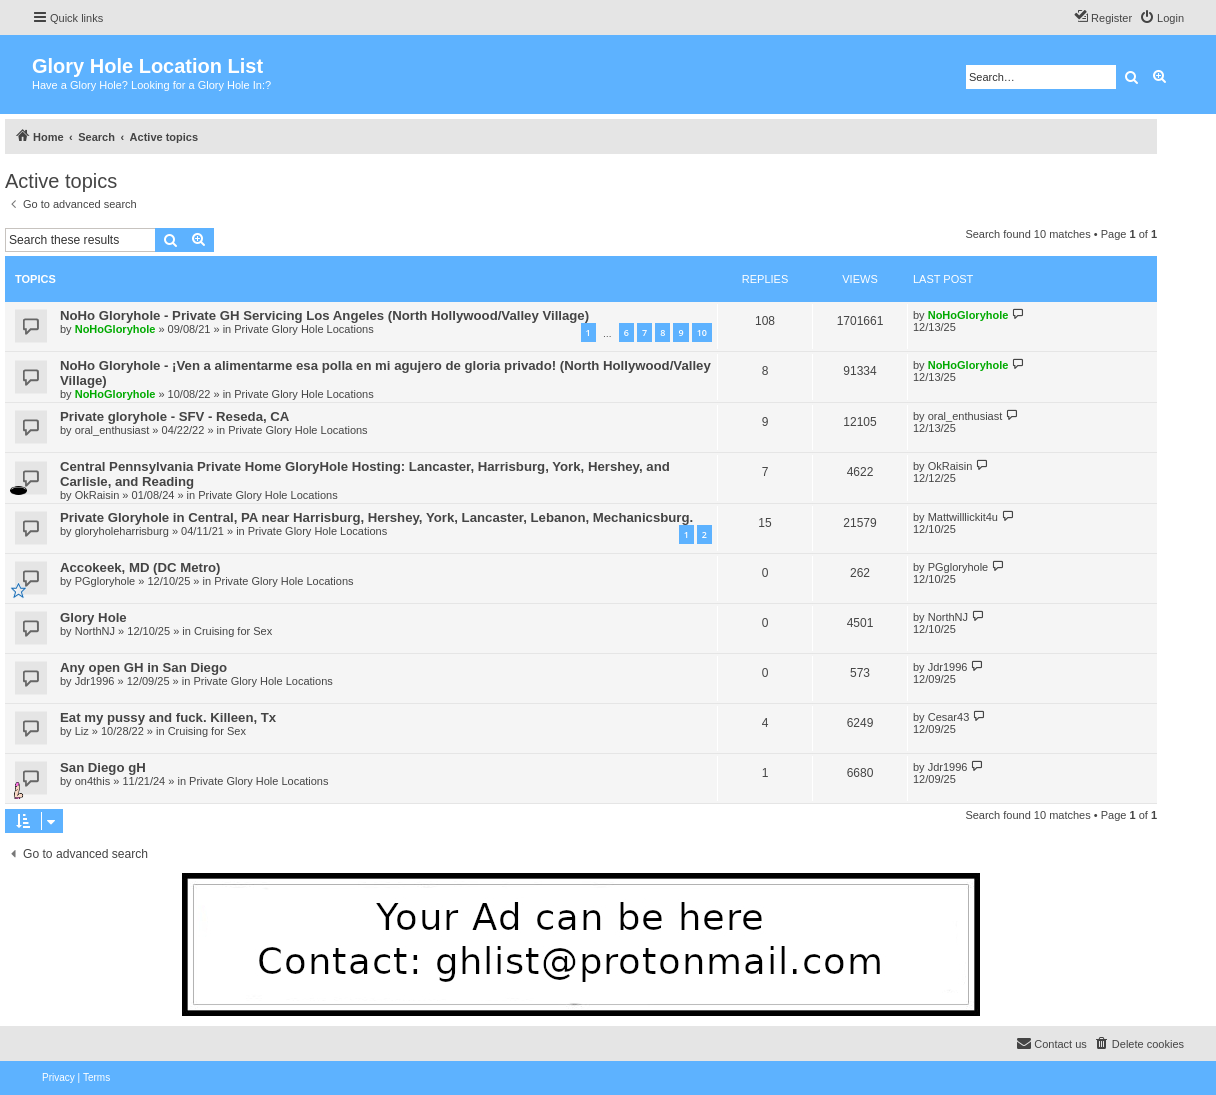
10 (702, 332)
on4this (92, 781)
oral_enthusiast (112, 430)
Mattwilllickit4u (963, 517)
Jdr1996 (95, 681)
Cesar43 (949, 717)
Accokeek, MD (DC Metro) (140, 567)
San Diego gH (103, 767)
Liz (82, 731)
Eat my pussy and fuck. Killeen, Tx (168, 717)
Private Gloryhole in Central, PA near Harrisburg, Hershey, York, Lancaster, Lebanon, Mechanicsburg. (376, 517)
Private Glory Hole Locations (303, 329)
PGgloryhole (105, 581)
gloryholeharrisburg (122, 531)
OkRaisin (97, 495)
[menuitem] (1161, 18)
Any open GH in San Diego (143, 667)
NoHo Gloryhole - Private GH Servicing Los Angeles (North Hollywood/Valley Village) (324, 315)
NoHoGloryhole (115, 329)
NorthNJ (95, 631)
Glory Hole (93, 617)
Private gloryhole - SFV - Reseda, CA (174, 416)
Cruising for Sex (233, 631)
